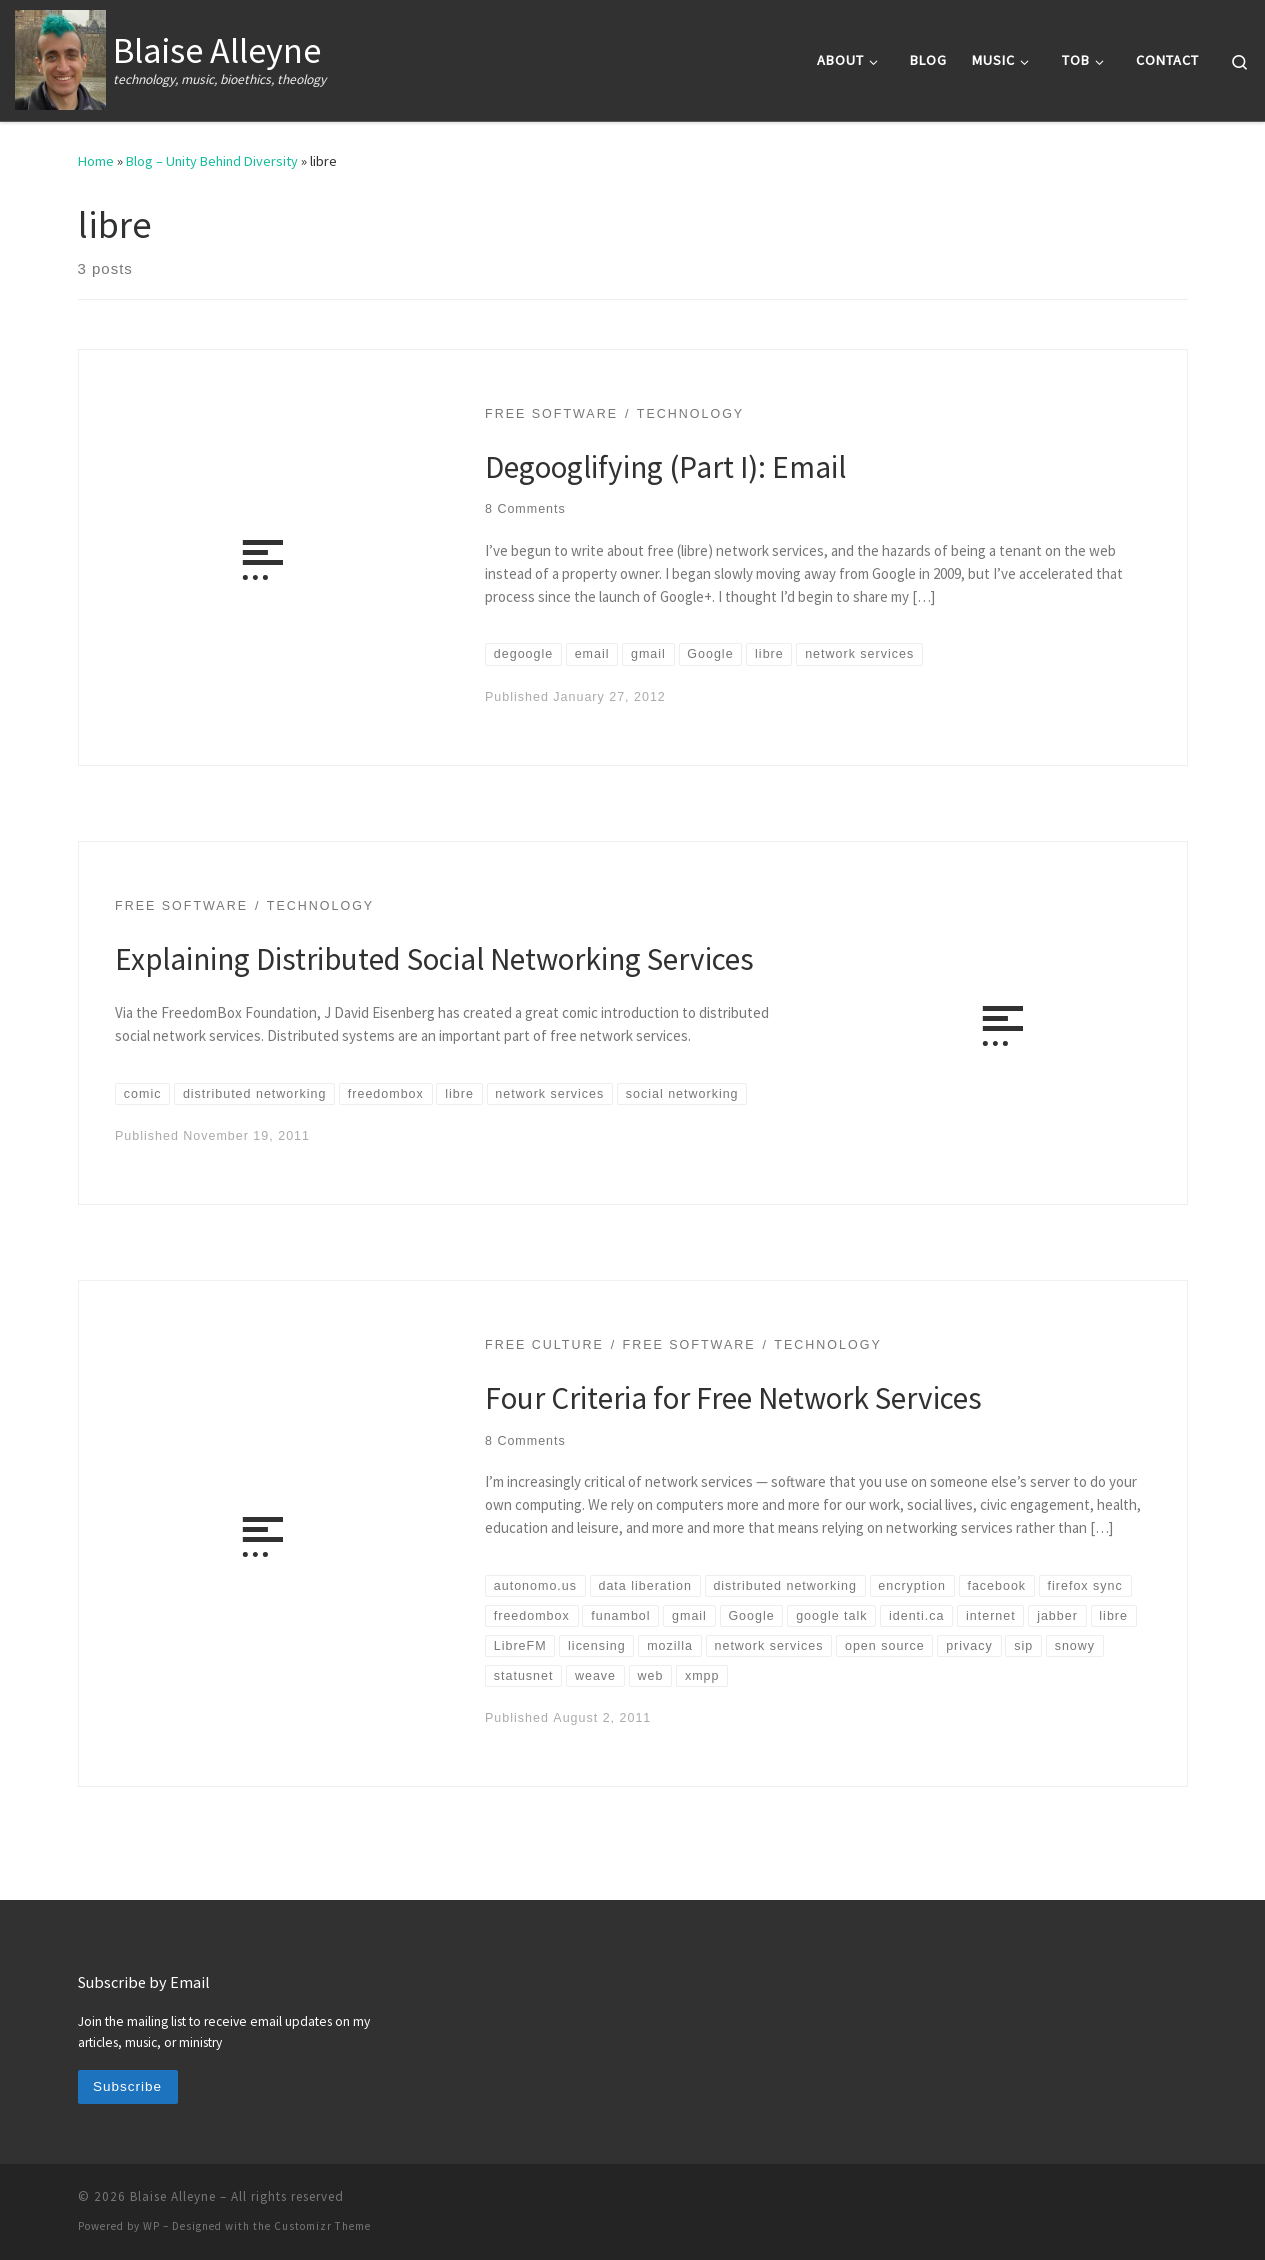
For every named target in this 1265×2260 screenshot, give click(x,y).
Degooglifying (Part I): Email (665, 466)
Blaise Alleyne (173, 2196)
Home (96, 161)
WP (151, 2226)
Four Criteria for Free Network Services (733, 1397)
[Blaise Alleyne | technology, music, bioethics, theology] (60, 56)
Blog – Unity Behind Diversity (212, 161)
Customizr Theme (322, 2226)
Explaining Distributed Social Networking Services (434, 958)
